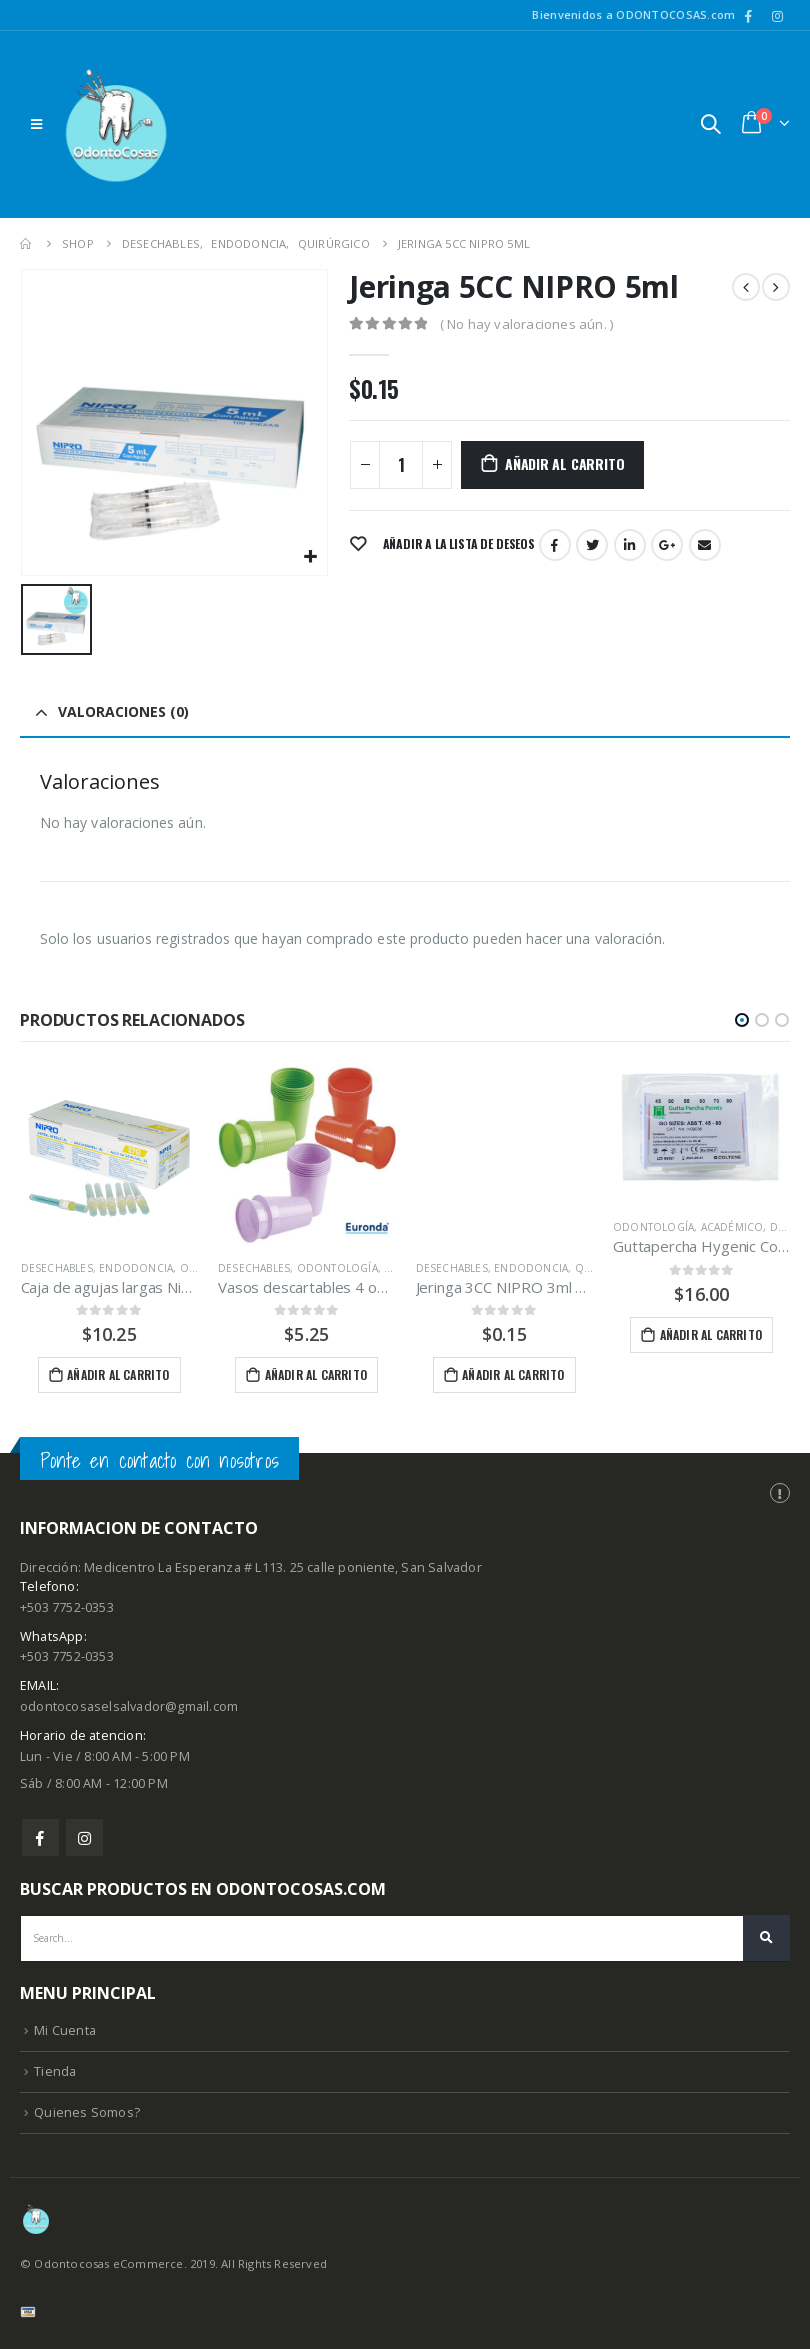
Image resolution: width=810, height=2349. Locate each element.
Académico (732, 1227)
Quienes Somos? (87, 2117)
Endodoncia (136, 1268)
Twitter (592, 545)
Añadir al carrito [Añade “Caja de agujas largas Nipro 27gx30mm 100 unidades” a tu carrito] (118, 1374)
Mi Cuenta (65, 2035)
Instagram (84, 1841)
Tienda (55, 2076)
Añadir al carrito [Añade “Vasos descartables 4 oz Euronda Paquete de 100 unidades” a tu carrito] (316, 1374)
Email (705, 545)
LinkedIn (630, 545)
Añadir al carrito (564, 463)
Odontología (337, 1268)
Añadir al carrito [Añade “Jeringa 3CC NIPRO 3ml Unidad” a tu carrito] (513, 1374)
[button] (742, 1020)
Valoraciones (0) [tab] (123, 711)
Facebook (555, 545)
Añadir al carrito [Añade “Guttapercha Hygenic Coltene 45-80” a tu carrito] (711, 1334)
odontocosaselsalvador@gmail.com (129, 1711)
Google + (667, 545)
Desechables (57, 1268)
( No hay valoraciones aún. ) (527, 324)
